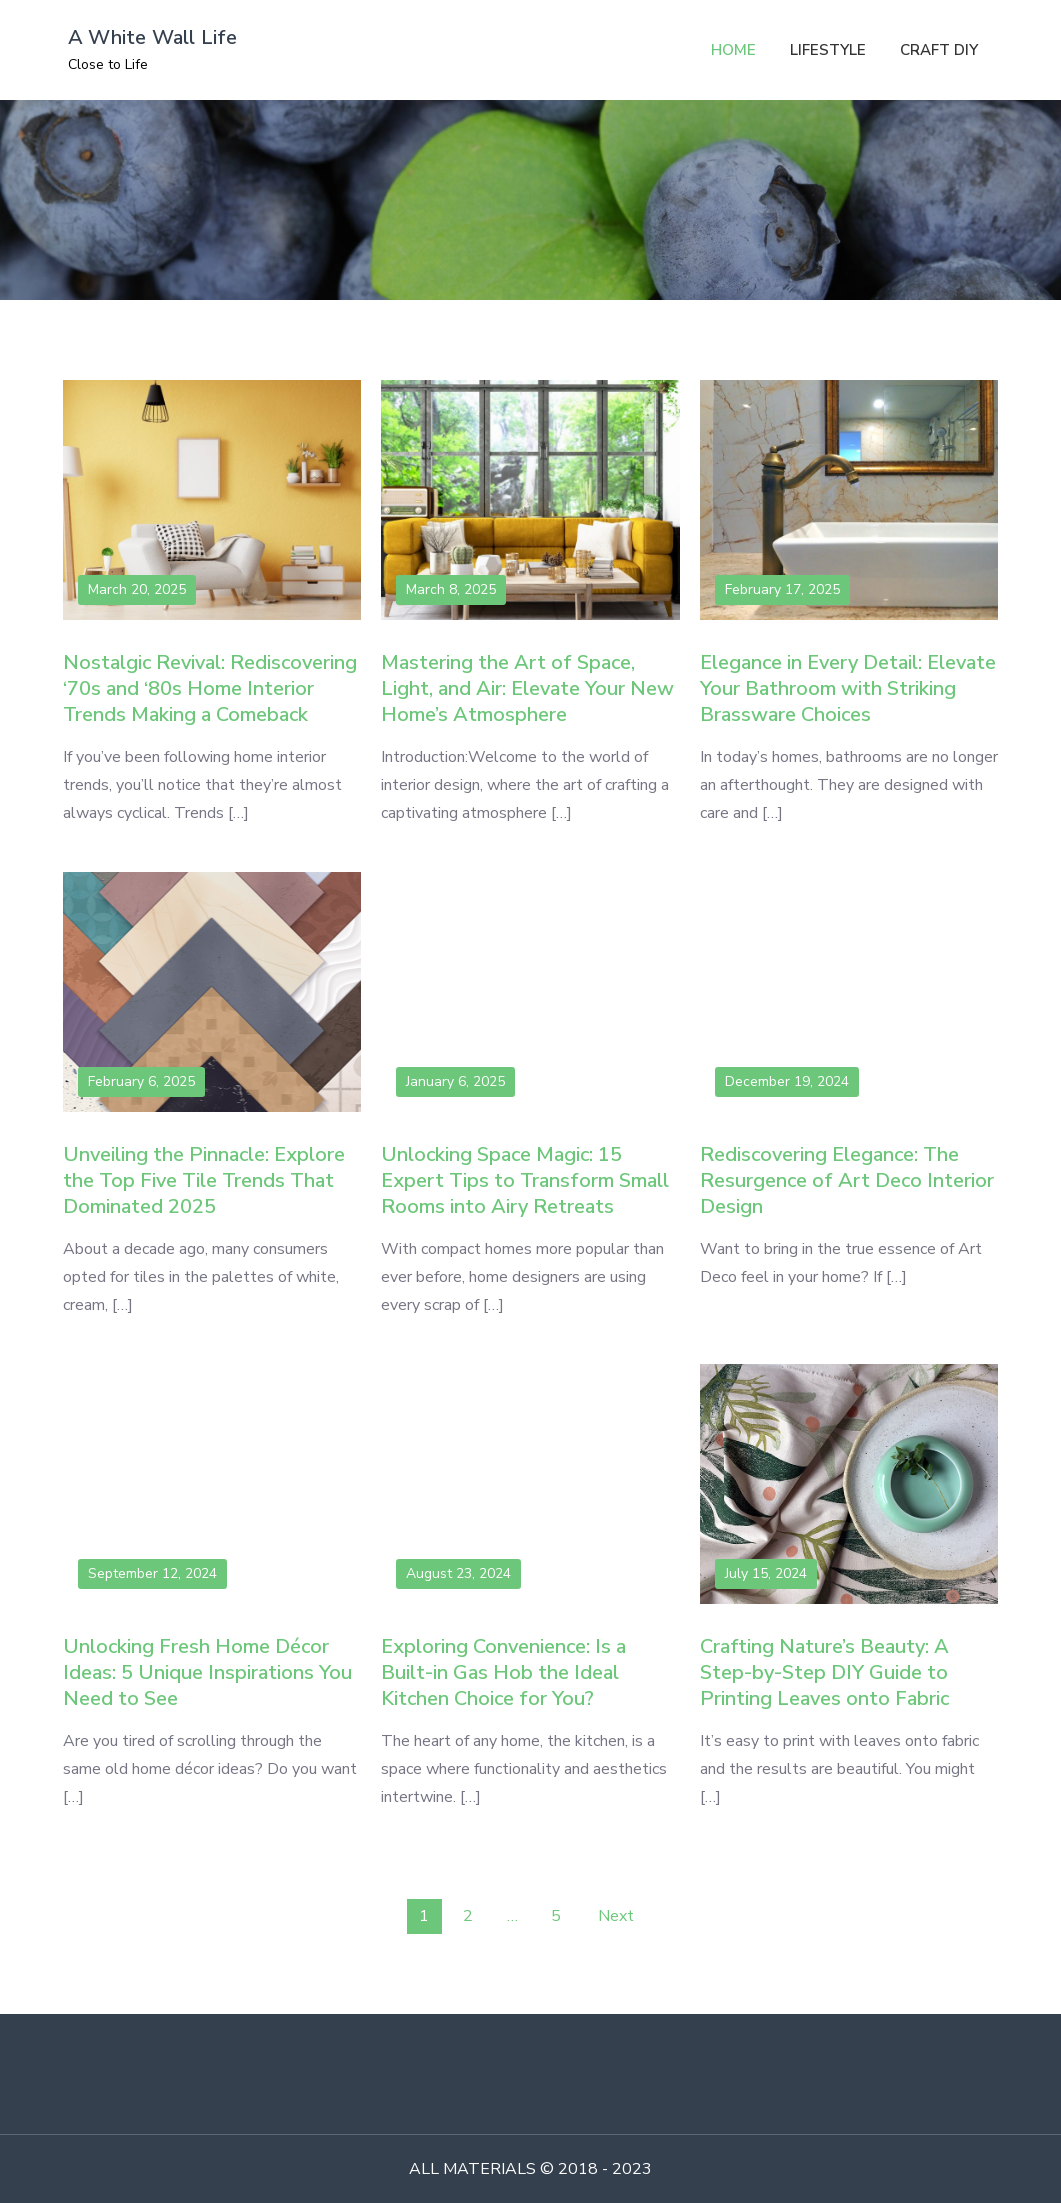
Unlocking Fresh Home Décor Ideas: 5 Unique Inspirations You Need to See (207, 1672)
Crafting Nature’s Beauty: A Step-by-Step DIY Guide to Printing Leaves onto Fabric (824, 1672)
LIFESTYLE (828, 50)
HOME (733, 50)
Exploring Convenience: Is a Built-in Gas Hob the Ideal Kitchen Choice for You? (503, 1672)
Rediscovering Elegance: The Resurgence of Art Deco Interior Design (847, 1180)
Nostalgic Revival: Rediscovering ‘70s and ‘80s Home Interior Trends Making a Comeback (210, 688)
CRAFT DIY (939, 50)
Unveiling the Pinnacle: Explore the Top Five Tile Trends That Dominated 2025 (204, 1180)
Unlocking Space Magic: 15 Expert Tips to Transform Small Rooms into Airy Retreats (525, 1180)
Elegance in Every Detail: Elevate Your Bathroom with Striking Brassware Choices (848, 688)
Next (616, 1916)
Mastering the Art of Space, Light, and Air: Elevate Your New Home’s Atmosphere (527, 688)
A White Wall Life (152, 37)
